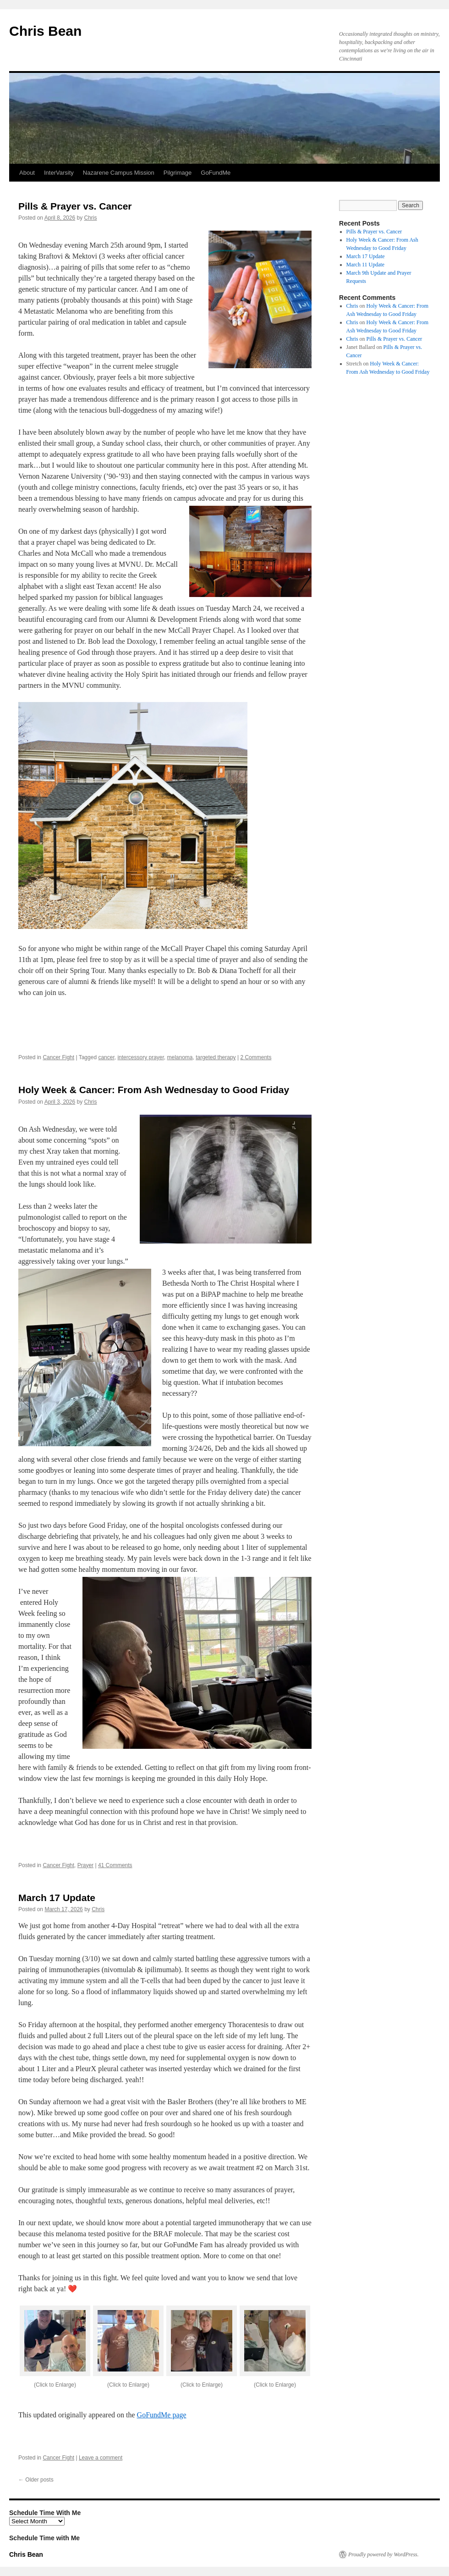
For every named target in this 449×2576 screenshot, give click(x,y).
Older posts (36, 2479)
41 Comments (115, 1865)
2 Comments (255, 1057)
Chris (90, 218)
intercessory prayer (140, 1057)
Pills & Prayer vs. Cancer (74, 206)
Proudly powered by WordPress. (383, 2554)
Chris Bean (45, 31)
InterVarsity (59, 172)
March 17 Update (56, 1897)
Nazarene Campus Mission (118, 172)
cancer (106, 1057)
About (27, 172)
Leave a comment (100, 2457)
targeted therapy (215, 1057)
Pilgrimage (178, 172)
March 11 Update (365, 264)
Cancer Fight (58, 1057)
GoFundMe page (161, 2415)
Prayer (85, 1865)
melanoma (179, 1057)
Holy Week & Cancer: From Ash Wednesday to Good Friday (153, 1089)
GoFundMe (215, 172)
